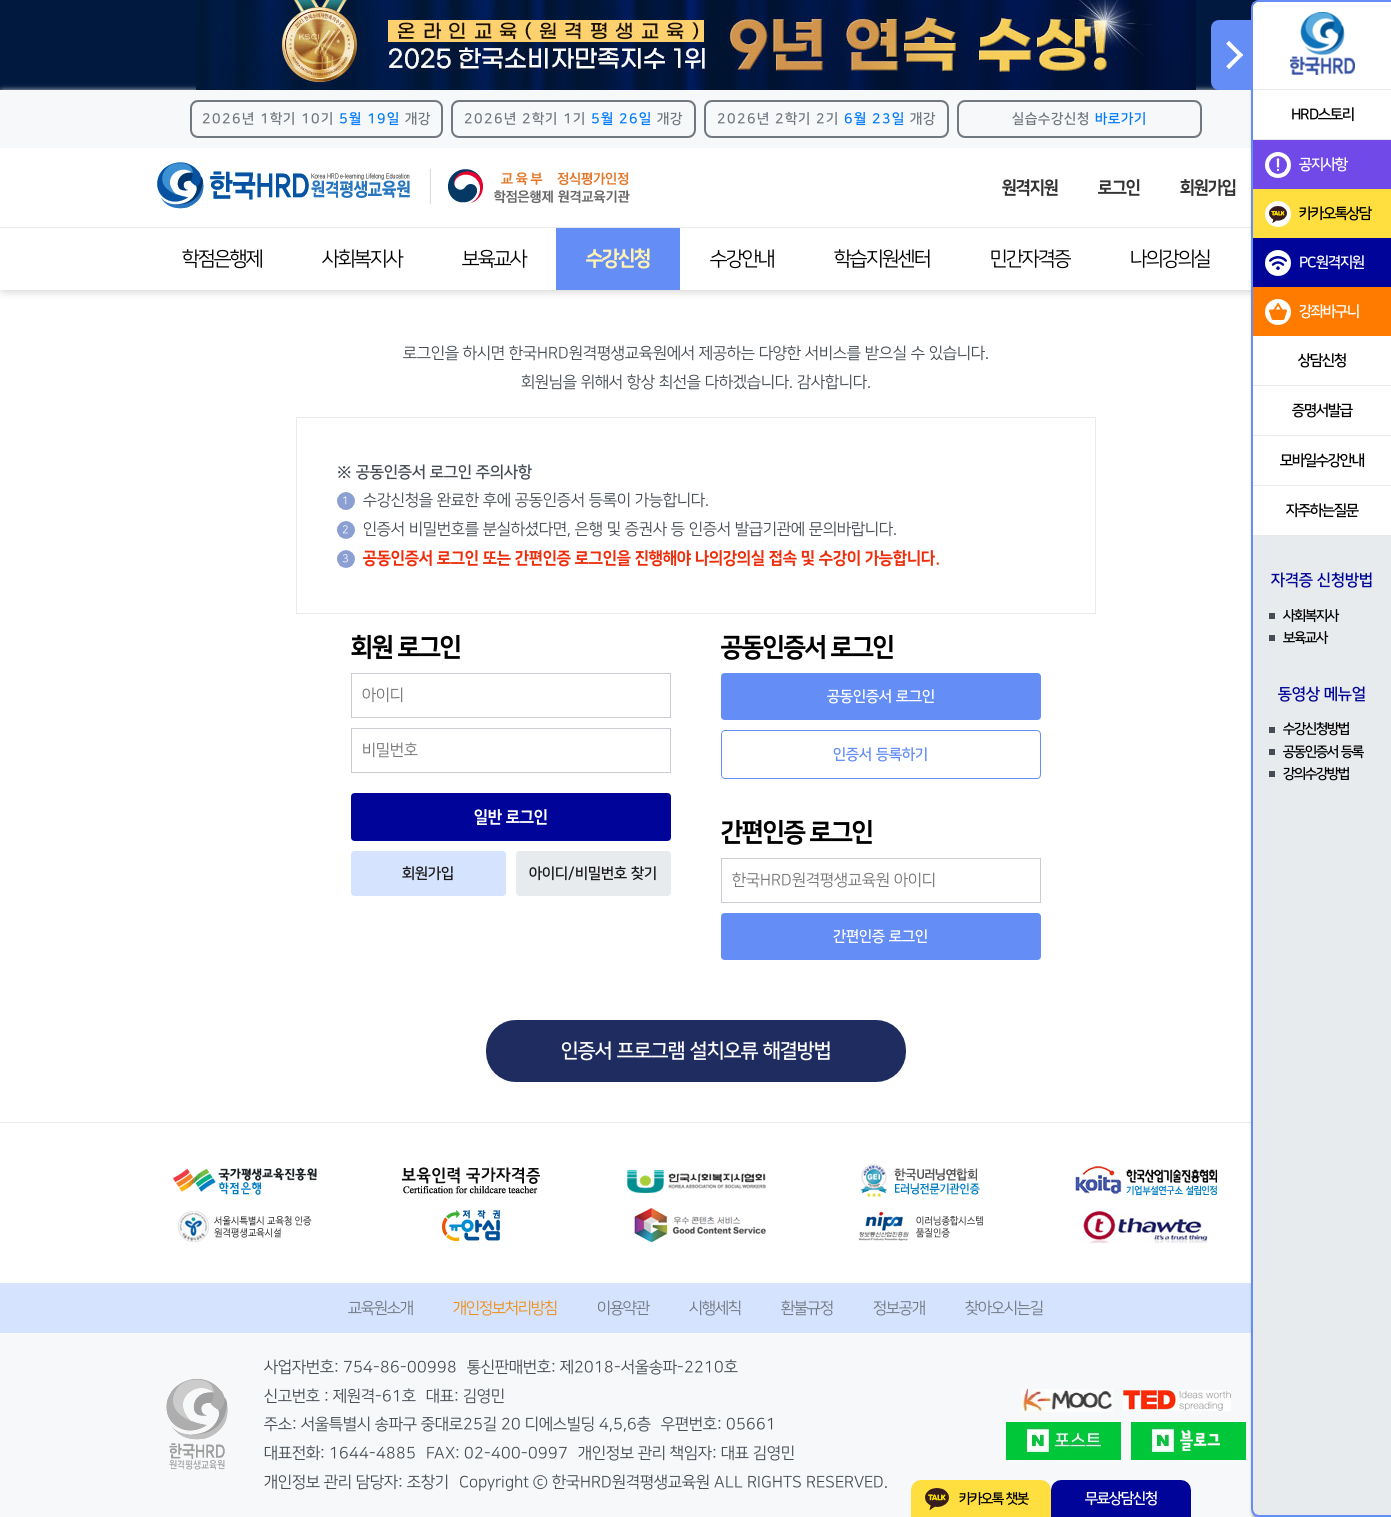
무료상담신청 (1121, 1498)
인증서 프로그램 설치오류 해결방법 (696, 1051)
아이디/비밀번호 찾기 (593, 873)
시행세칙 (715, 1308)
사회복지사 (362, 259)
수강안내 (742, 259)
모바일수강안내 (1322, 460)
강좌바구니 (1312, 312)
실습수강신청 (1079, 119)
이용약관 (623, 1308)
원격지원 (1030, 188)
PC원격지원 (1314, 263)
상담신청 (1322, 360)
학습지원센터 (882, 259)
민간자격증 (1030, 259)
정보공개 (899, 1308)
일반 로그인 (511, 817)
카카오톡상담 (1318, 214)
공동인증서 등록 (1323, 752)
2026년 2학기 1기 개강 (573, 119)
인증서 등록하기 (880, 754)
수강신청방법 (1316, 729)
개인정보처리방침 (505, 1308)
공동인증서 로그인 (881, 696)
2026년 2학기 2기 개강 (826, 119)
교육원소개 (380, 1308)
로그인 (1119, 188)
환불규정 (807, 1308)
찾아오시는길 (1004, 1308)
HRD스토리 (1322, 114)
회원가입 (1208, 188)
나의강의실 (1170, 259)
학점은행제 (222, 259)
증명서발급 (1322, 410)
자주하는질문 (1322, 510)
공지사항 (1306, 165)
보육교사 (494, 259)
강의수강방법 (1316, 774)
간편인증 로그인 (880, 936)
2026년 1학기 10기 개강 (316, 119)
